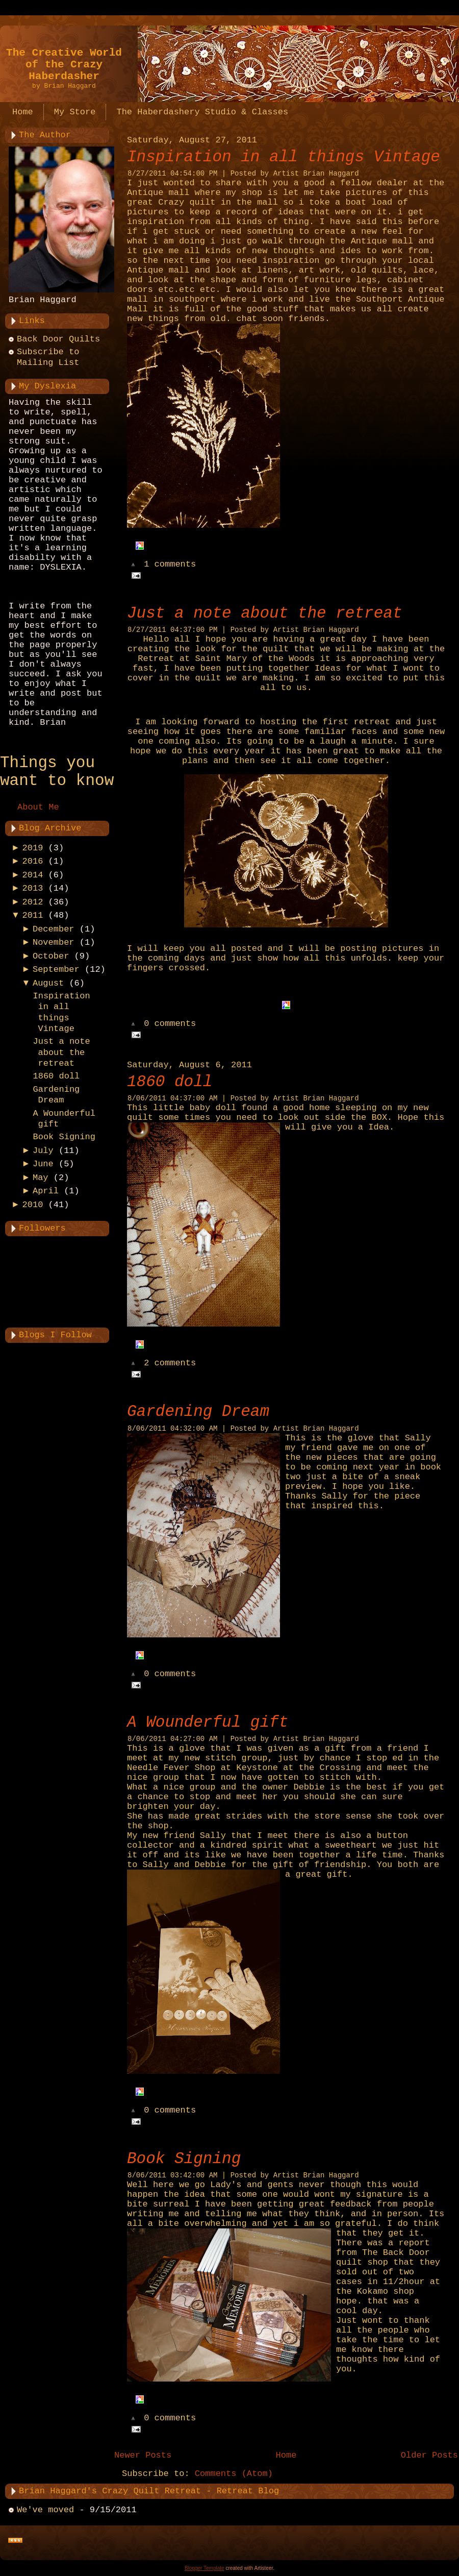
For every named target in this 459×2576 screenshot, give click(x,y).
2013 (32, 888)
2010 (32, 1205)
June (43, 1164)
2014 (32, 875)
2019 (32, 848)
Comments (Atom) (234, 2474)
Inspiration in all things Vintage (283, 157)
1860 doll (56, 1076)
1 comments (170, 565)
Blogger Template (204, 2568)
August (48, 983)
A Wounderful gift (207, 1722)
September (56, 969)
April (46, 1191)
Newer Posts (142, 2455)
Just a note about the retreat (61, 1052)
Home (286, 2455)
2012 (32, 902)
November (53, 942)
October (51, 956)
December (53, 929)
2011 (32, 915)
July (43, 1151)
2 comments (170, 1363)
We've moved (45, 2510)
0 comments (170, 1023)
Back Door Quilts (58, 339)
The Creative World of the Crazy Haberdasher (64, 64)
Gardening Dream (198, 1411)
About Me (38, 807)
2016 (32, 861)
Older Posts (429, 2455)
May (40, 1178)
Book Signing (64, 1137)
